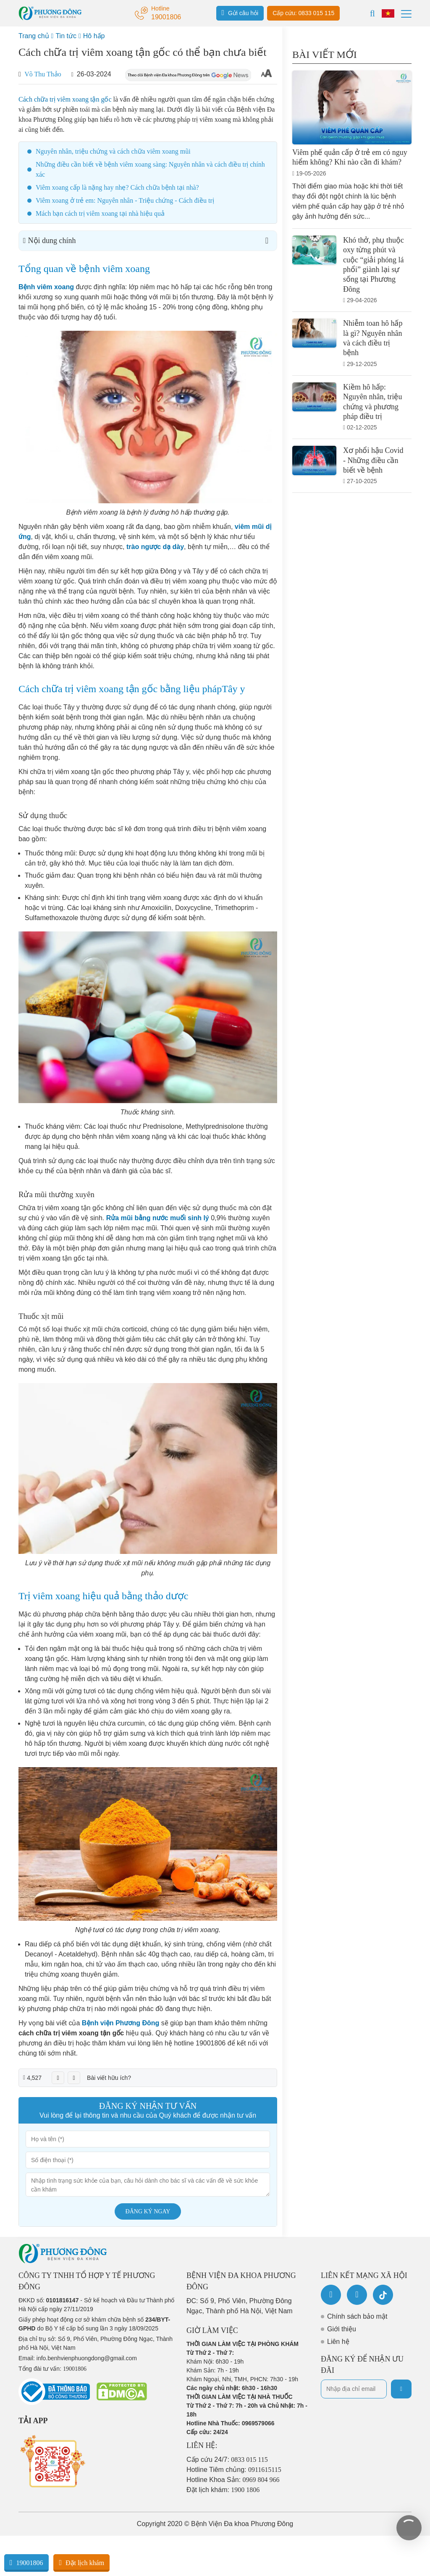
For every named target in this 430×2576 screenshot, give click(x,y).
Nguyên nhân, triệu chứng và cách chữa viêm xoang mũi (113, 151)
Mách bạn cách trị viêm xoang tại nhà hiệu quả (100, 213)
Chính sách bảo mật (357, 2316)
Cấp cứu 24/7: (227, 2459)
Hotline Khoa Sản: (233, 2479)
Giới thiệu (341, 2329)
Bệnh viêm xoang (46, 286)
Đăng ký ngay (148, 2211)
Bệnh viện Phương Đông (120, 2023)
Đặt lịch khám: (223, 2489)
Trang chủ (33, 35)
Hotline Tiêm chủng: (233, 2469)
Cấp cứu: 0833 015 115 (303, 13)
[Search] (372, 13)
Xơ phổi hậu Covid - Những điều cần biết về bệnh (373, 460)
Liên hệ (338, 2341)
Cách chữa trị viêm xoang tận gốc (65, 99)
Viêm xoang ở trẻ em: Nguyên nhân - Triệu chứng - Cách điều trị (125, 200)
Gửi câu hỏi (240, 12)
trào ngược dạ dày (155, 546)
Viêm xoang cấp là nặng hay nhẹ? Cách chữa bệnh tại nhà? (117, 187)
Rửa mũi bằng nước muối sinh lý (157, 1217)
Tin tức (65, 35)
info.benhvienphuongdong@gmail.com (87, 2358)
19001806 (26, 2562)
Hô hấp (94, 35)
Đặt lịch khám (81, 2562)
